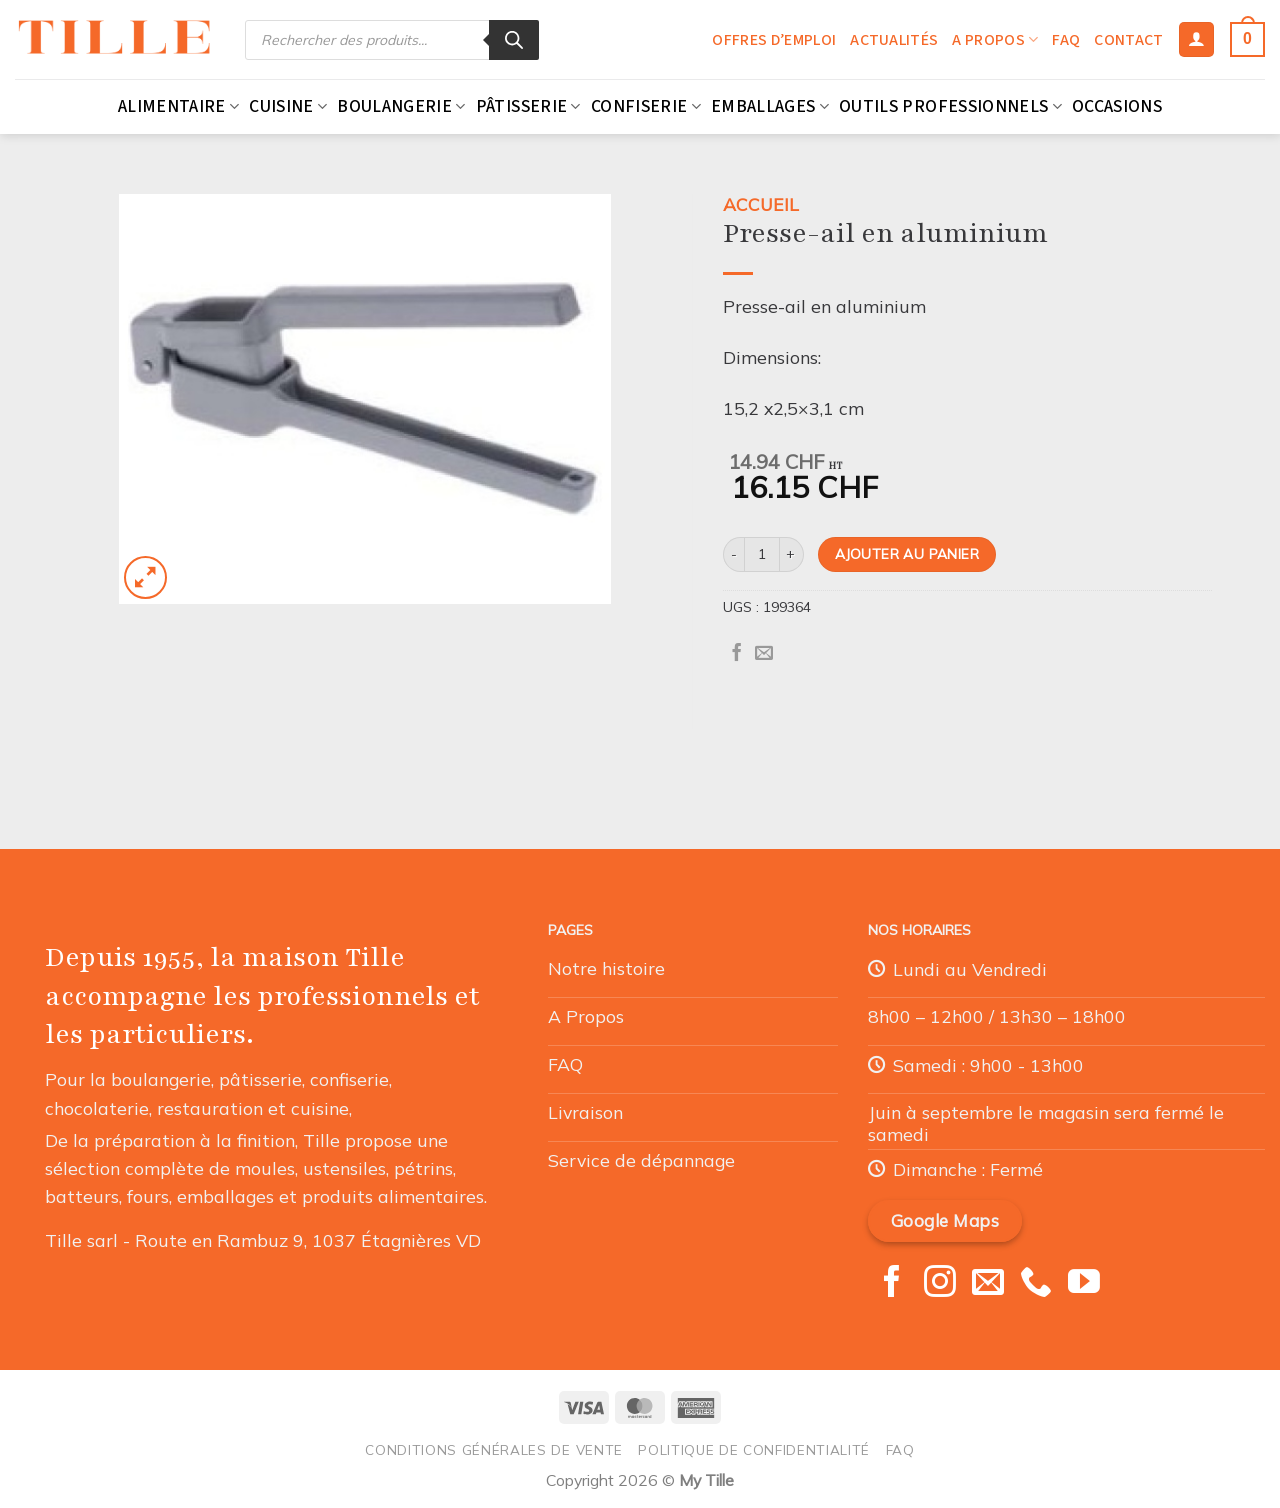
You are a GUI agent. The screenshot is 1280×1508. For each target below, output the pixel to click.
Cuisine (288, 106)
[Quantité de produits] (761, 554)
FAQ (1066, 40)
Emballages (770, 106)
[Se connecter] (1196, 40)
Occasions (1117, 106)
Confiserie (646, 106)
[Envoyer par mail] (764, 654)
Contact (1128, 40)
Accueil (761, 204)
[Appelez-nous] (1036, 1284)
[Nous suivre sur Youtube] (1084, 1284)
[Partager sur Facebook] (737, 654)
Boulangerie (401, 106)
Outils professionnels (950, 106)
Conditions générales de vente (494, 1449)
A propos (995, 40)
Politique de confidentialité (754, 1449)
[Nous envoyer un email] (988, 1284)
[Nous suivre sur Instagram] (940, 1284)
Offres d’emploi (774, 40)
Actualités (894, 40)
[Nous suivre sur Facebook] (892, 1284)
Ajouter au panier (907, 553)
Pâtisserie (528, 106)
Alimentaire (178, 106)
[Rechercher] (514, 40)
